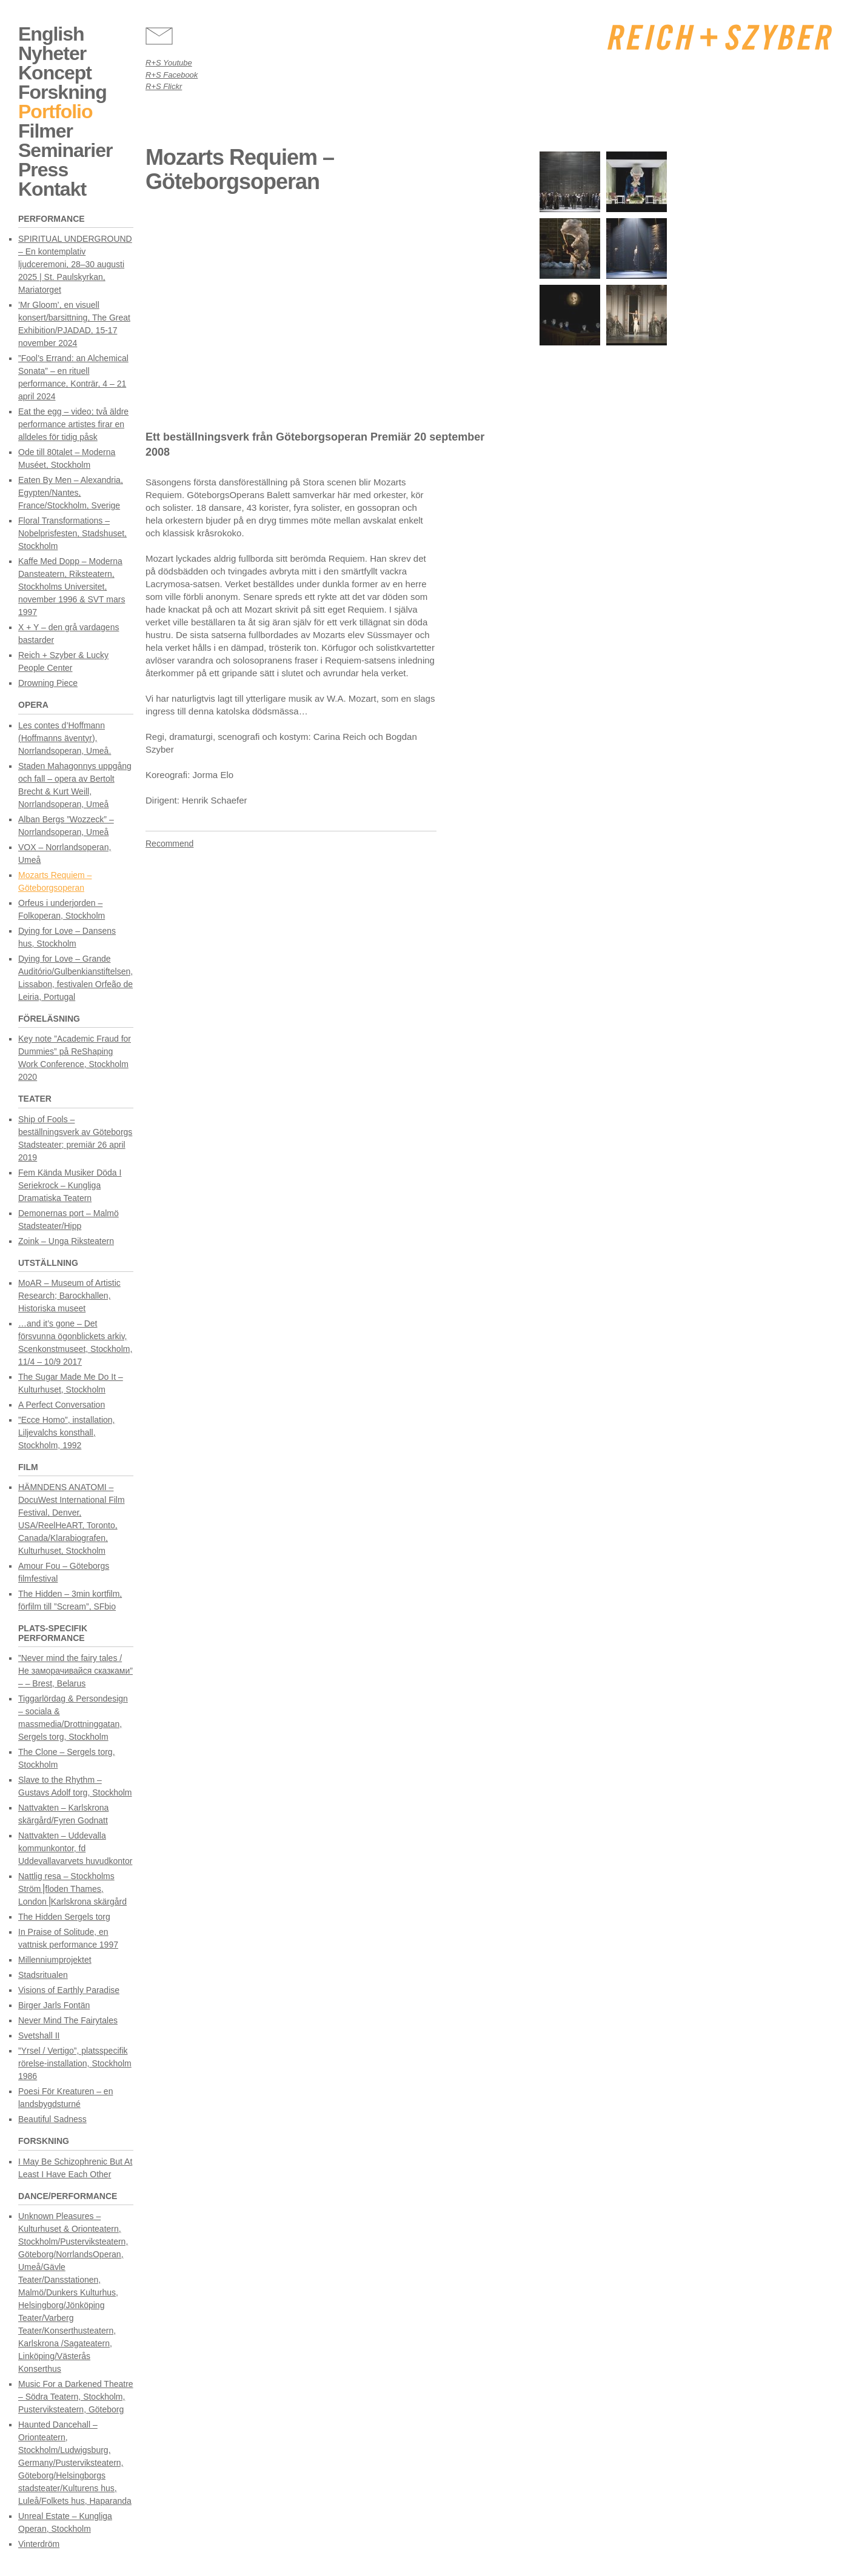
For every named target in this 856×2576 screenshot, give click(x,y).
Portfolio (55, 111)
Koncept (55, 72)
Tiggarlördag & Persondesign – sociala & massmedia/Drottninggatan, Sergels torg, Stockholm (73, 1718)
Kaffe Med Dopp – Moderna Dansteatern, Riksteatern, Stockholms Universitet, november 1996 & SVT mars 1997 (71, 586)
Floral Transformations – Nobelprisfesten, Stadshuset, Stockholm (72, 533)
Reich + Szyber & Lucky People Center (63, 661)
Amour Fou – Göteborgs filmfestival (63, 1572)
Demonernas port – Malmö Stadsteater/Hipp (68, 1219)
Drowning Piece (48, 683)
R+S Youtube (168, 62)
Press (43, 169)
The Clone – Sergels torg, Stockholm (66, 1758)
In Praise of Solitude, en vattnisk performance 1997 (68, 1938)
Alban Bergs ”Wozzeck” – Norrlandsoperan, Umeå (66, 825)
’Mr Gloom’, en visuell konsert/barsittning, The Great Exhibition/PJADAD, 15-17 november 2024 (74, 324)
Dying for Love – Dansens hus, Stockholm (67, 937)
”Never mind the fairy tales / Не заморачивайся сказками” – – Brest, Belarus (75, 1670)
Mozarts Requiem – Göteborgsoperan (55, 881)
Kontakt (52, 189)
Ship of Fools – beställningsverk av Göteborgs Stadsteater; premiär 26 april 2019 (75, 1138)
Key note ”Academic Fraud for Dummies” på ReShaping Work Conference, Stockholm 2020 (74, 1058)
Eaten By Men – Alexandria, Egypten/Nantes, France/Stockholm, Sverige (70, 492)
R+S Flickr (163, 86)
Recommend (169, 843)
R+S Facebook (171, 74)
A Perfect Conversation (61, 1404)
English (51, 34)
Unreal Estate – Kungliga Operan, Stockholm (65, 2522)
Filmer (45, 131)
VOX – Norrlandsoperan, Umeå (64, 853)
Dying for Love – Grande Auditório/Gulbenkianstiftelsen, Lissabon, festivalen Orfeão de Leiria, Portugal (75, 978)
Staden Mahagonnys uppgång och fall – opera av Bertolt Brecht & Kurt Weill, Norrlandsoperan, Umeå (75, 785)
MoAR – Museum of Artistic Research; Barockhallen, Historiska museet (69, 1295)
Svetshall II (38, 2035)
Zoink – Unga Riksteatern (66, 1241)
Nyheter (52, 53)
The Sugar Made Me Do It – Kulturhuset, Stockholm (70, 1383)
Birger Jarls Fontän (54, 2005)
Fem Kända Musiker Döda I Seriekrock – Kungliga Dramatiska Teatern (69, 1185)
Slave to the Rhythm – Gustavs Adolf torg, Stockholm (75, 1786)
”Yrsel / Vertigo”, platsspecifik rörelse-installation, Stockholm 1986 (75, 2063)
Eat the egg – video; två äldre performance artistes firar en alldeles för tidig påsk (73, 424)
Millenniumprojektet (55, 1960)
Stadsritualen (43, 1975)
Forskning (62, 92)
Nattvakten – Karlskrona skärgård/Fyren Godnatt (63, 1814)
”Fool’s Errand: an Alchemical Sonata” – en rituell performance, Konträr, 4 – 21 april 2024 (73, 377)
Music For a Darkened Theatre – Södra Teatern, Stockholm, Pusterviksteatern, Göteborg (75, 2396)
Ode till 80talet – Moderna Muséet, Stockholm (66, 458)
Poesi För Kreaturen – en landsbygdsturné (65, 2097)
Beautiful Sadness (52, 2119)
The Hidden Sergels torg (64, 1917)
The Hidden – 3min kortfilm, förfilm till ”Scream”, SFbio (70, 1600)
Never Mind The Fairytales (68, 2020)
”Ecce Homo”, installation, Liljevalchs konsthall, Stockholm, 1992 (66, 1432)
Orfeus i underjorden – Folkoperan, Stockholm (61, 909)
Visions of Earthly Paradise (68, 1990)
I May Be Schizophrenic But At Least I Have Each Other (75, 2168)
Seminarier (65, 150)
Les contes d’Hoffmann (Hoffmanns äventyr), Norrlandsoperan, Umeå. (64, 738)
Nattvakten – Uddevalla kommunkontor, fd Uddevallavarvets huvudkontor (75, 1848)
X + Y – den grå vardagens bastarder (68, 633)
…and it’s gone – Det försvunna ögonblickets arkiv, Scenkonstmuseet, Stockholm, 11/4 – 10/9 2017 (75, 1342)
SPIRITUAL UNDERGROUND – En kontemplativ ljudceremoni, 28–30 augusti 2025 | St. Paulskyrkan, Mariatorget (75, 264)
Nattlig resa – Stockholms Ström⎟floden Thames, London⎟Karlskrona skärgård (72, 1888)
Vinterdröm (38, 2544)
